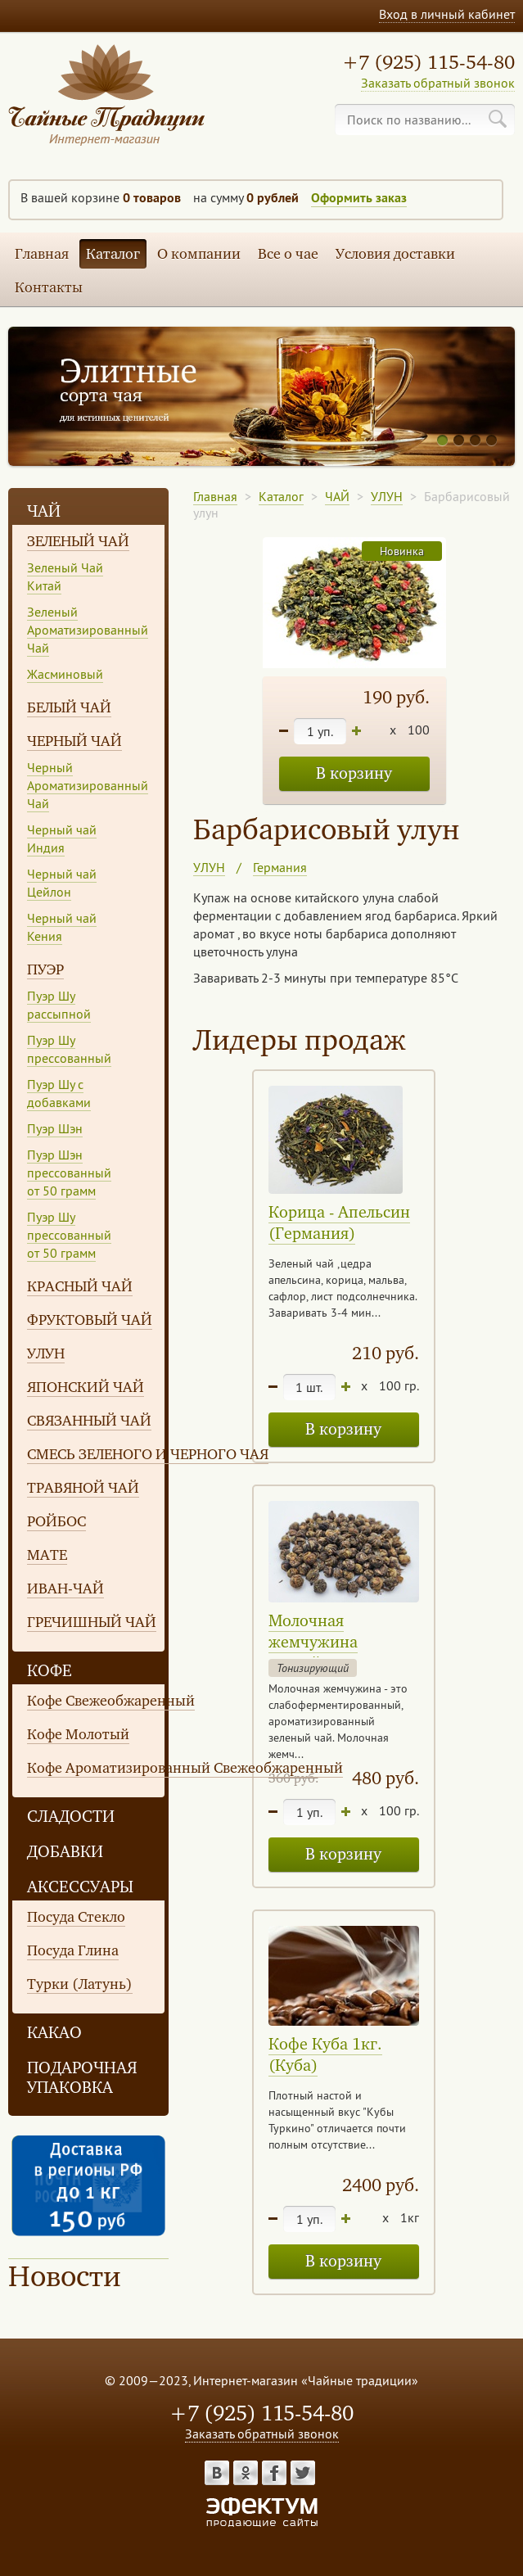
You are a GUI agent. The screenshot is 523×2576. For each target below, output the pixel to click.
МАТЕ (47, 1555)
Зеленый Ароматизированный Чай (87, 629)
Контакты (49, 287)
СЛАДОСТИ (71, 1816)
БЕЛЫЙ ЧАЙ (69, 707)
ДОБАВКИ (65, 1852)
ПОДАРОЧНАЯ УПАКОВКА (82, 2078)
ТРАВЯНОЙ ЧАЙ (83, 1488)
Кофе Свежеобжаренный (111, 1701)
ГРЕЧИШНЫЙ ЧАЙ (91, 1622)
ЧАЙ (44, 511)
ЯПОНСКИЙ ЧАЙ (85, 1387)
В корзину (354, 773)
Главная (42, 254)
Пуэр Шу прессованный (69, 1049)
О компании (199, 254)
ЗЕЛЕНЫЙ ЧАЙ (78, 541)
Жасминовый (65, 674)
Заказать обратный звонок (438, 83)
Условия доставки (395, 254)
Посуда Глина (73, 1950)
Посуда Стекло (76, 1917)
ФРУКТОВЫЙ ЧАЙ (89, 1320)
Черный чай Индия (62, 838)
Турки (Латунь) (80, 1984)
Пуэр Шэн (55, 1128)
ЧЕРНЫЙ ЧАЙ (74, 741)
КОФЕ (49, 1671)
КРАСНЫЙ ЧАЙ (80, 1286)
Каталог (113, 254)
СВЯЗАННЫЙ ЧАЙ (89, 1421)
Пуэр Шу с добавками (59, 1093)
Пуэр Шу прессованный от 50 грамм (69, 1235)
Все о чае (288, 254)
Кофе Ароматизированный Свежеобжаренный (185, 1768)
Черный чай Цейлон (62, 882)
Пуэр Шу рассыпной (59, 1004)
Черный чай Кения (62, 927)
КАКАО (54, 2032)
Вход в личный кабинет (447, 14)
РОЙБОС (56, 1521)
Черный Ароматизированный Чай (87, 785)
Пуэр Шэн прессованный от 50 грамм (69, 1172)
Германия (280, 867)
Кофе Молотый (78, 1734)
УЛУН (46, 1353)
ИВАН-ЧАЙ (65, 1588)
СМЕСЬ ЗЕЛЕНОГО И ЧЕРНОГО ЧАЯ (147, 1454)
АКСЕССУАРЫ (80, 1887)
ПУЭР (45, 969)
